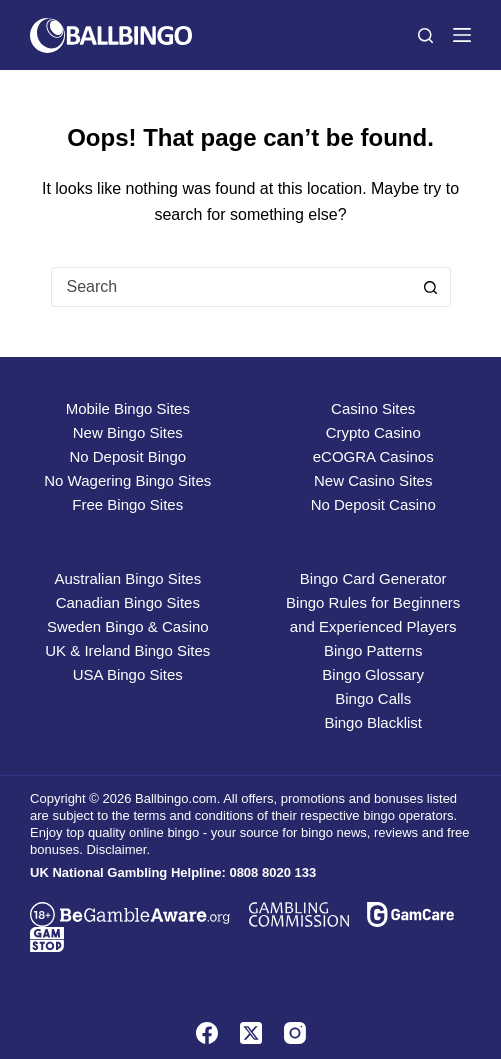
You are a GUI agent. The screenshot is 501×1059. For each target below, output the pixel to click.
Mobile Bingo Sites (128, 408)
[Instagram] (295, 1033)
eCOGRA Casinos (373, 456)
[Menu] (462, 35)
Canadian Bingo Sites (128, 602)
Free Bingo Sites (127, 504)
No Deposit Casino (373, 504)
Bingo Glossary (373, 674)
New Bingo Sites (128, 432)
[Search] (425, 35)
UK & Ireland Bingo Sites (127, 650)
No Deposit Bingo (127, 456)
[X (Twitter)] (251, 1033)
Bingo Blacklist (373, 722)
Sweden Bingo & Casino (128, 626)
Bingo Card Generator (373, 578)
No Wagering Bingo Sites (127, 480)
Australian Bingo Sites (127, 578)
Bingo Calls (373, 698)
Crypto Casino (373, 432)
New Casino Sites (373, 480)
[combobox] (232, 287)
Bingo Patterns (373, 650)
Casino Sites (373, 408)
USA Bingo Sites (128, 674)
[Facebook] (207, 1033)
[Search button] (431, 287)
